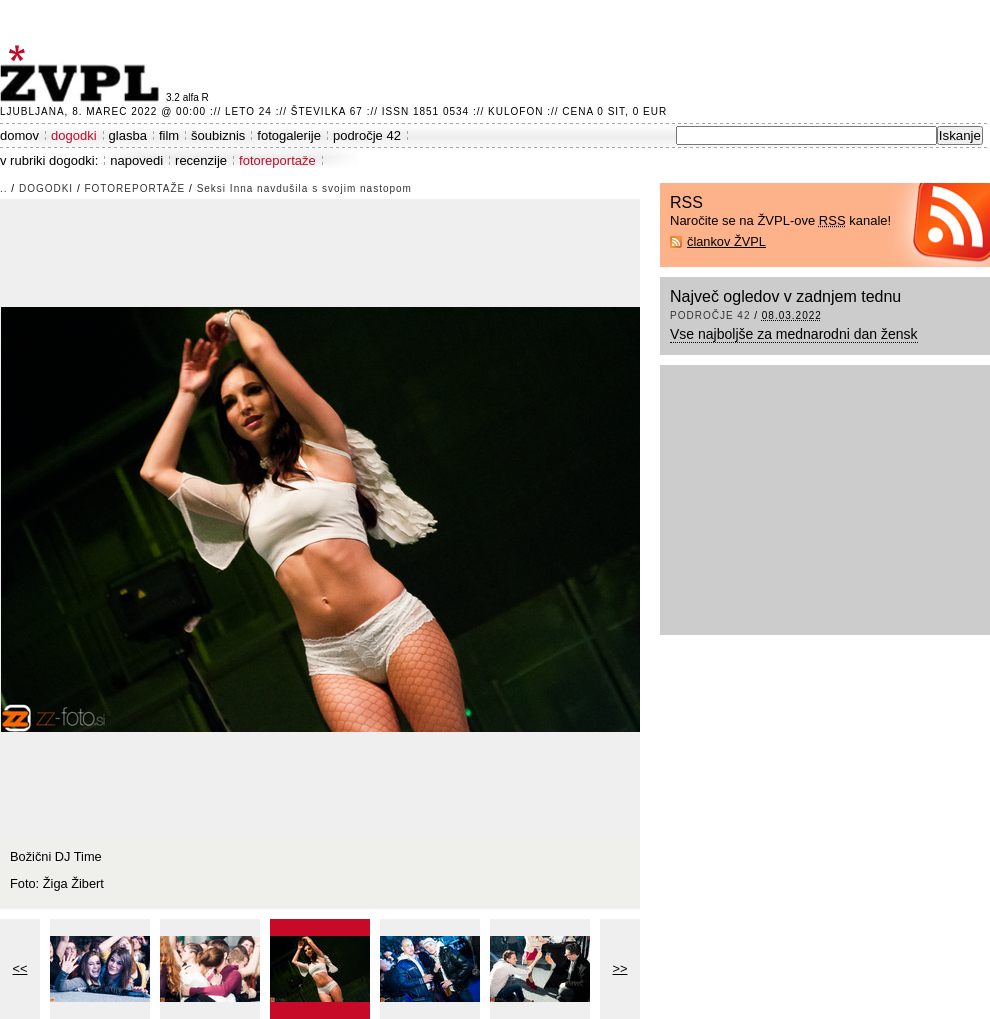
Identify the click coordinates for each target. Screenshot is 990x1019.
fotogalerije (289, 135)
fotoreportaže (277, 160)
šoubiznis (218, 135)
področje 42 (367, 135)
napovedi (136, 160)
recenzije (201, 160)
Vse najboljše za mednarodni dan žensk (794, 334)
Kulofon (515, 111)
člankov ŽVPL (726, 241)
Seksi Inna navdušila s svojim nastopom (304, 188)
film (169, 135)
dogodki (74, 135)
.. (4, 188)
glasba (128, 135)
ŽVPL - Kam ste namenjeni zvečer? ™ (83, 73)
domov (19, 135)
